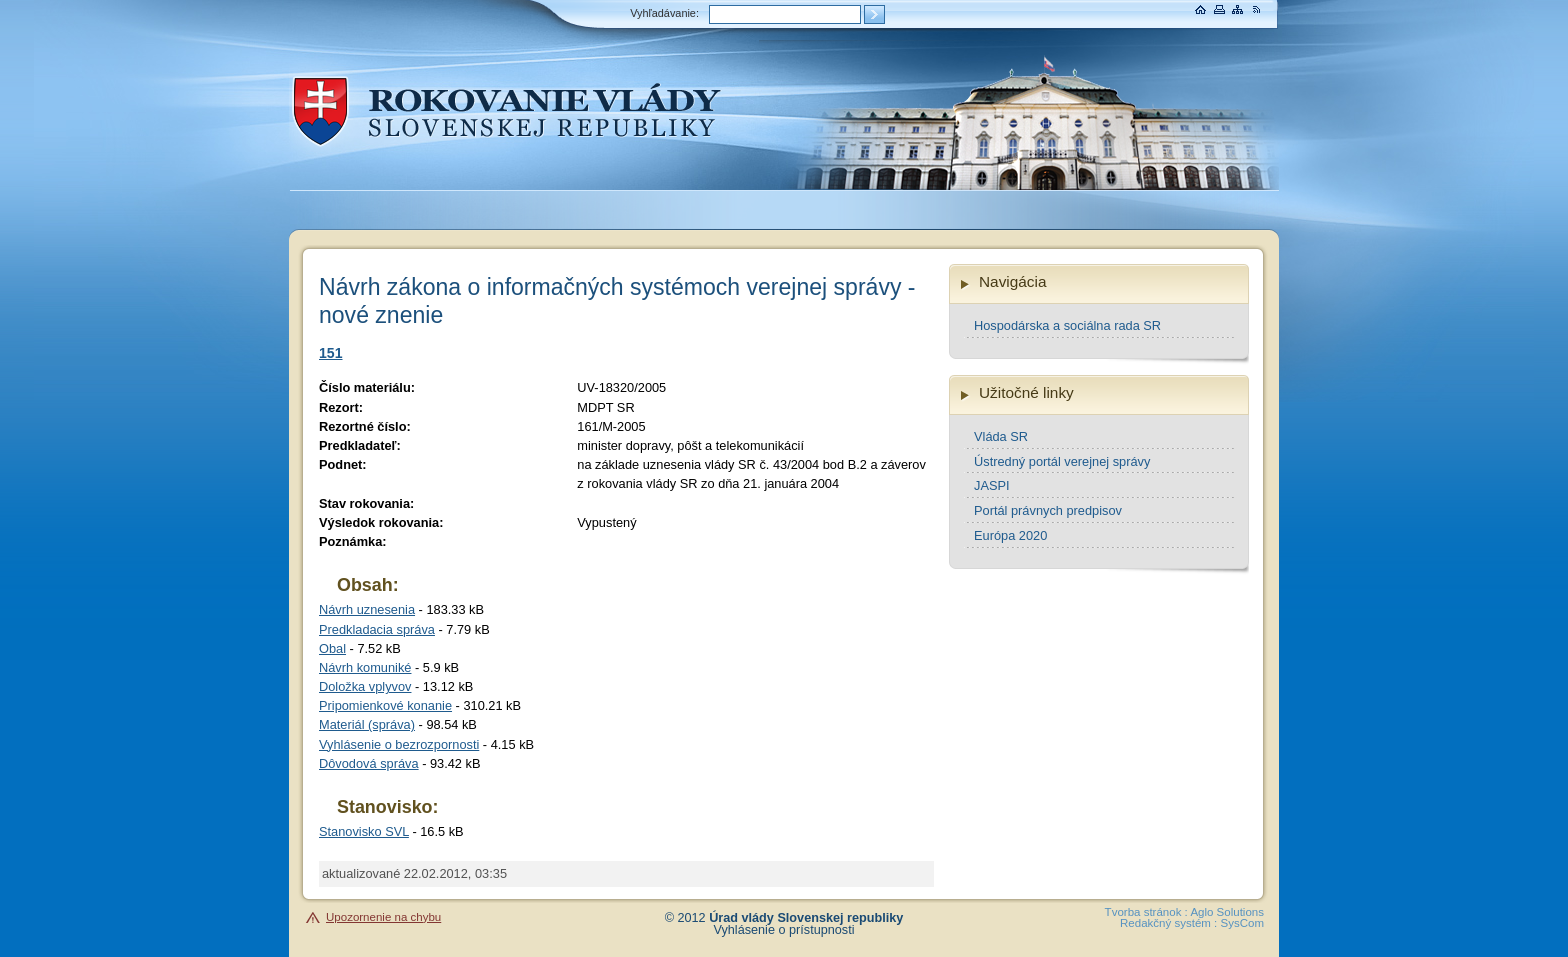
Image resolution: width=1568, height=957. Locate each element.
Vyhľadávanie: (664, 13)
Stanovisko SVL (364, 831)
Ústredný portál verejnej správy (1062, 461)
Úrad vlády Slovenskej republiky (806, 918)
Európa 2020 (1010, 535)
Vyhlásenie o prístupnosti (784, 930)
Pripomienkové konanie (385, 705)
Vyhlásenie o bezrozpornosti (399, 744)
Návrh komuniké (365, 667)
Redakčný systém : (1168, 923)
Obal (332, 648)
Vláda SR (1001, 436)
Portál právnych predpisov (1048, 510)
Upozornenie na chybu (383, 917)
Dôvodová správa (369, 763)
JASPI (992, 485)
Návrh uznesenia (367, 609)
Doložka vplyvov (365, 686)
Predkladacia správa (377, 629)
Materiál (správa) (367, 724)
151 (331, 353)
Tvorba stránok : (1146, 912)
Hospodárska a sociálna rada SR (1067, 325)
